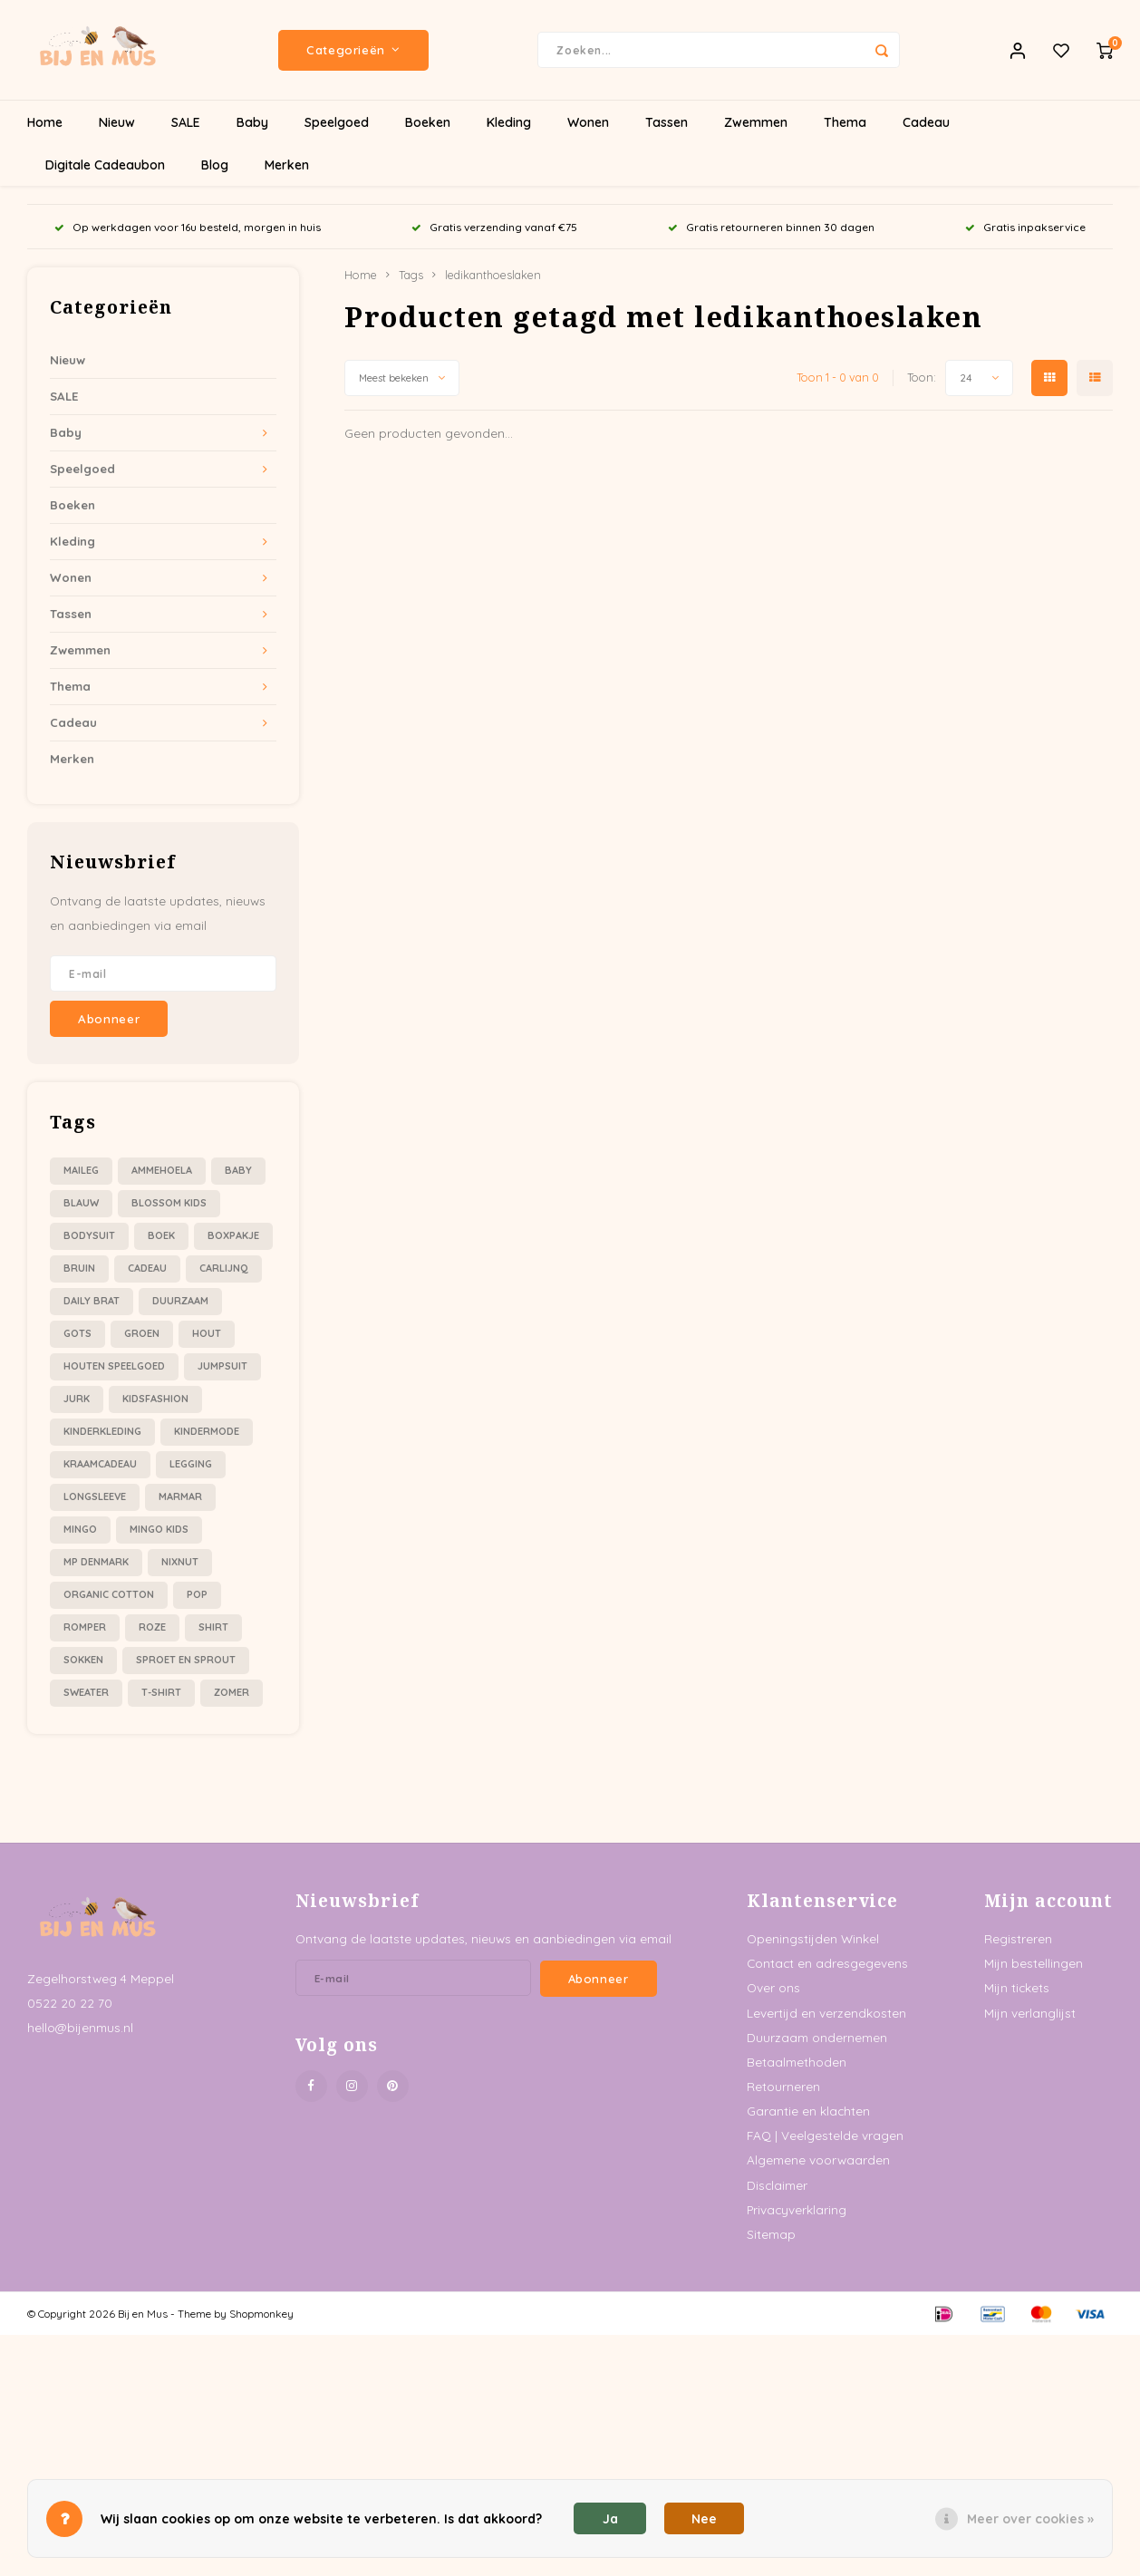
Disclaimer (777, 2185)
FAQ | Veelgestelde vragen (825, 2135)
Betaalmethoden (796, 2061)
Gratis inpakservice (1025, 227)
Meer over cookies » (1030, 2519)
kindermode (206, 1431)
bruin (79, 1268)
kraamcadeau (100, 1463)
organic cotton (108, 1594)
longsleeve (94, 1496)
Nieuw (117, 122)
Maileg (81, 1170)
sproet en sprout (186, 1659)
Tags (411, 274)
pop (197, 1594)
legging (190, 1463)
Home (45, 122)
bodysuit (89, 1235)
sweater (86, 1692)
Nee (704, 2519)
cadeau (147, 1268)
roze (152, 1627)
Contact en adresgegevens (827, 1963)
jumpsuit (222, 1366)
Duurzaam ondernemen (817, 2037)
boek (161, 1235)
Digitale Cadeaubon (105, 165)
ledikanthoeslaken (493, 274)
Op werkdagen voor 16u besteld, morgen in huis (187, 227)
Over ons (773, 1987)
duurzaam (180, 1300)
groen (141, 1333)
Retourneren (783, 2086)
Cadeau (926, 122)
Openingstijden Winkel (813, 1938)
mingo (80, 1529)
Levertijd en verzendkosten (826, 2012)
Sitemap (771, 2234)
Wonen (588, 122)
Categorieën (353, 50)
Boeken (427, 122)
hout (206, 1333)
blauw (81, 1202)
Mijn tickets (1016, 1987)
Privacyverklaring (796, 2209)
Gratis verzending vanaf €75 (494, 227)
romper (84, 1627)
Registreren (1018, 1938)
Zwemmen (755, 122)
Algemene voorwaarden (818, 2159)
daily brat (91, 1300)
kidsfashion (155, 1398)
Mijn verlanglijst (1030, 2012)
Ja (610, 2519)
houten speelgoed (114, 1366)
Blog (214, 165)
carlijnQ (223, 1268)
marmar (180, 1496)
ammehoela (161, 1170)
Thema (845, 122)
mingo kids (159, 1529)
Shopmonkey (261, 2313)
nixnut (179, 1561)
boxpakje (233, 1235)
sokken (83, 1659)
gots (77, 1333)
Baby (252, 122)
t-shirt (161, 1692)
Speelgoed (336, 122)
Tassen (666, 122)
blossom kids (169, 1202)
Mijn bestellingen (1033, 1963)
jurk (76, 1398)
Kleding (509, 122)
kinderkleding (102, 1431)
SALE (185, 122)
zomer (231, 1692)
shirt (213, 1627)
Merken (287, 165)
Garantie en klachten (808, 2110)
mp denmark (96, 1561)
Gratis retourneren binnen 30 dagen (771, 227)
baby (238, 1170)
